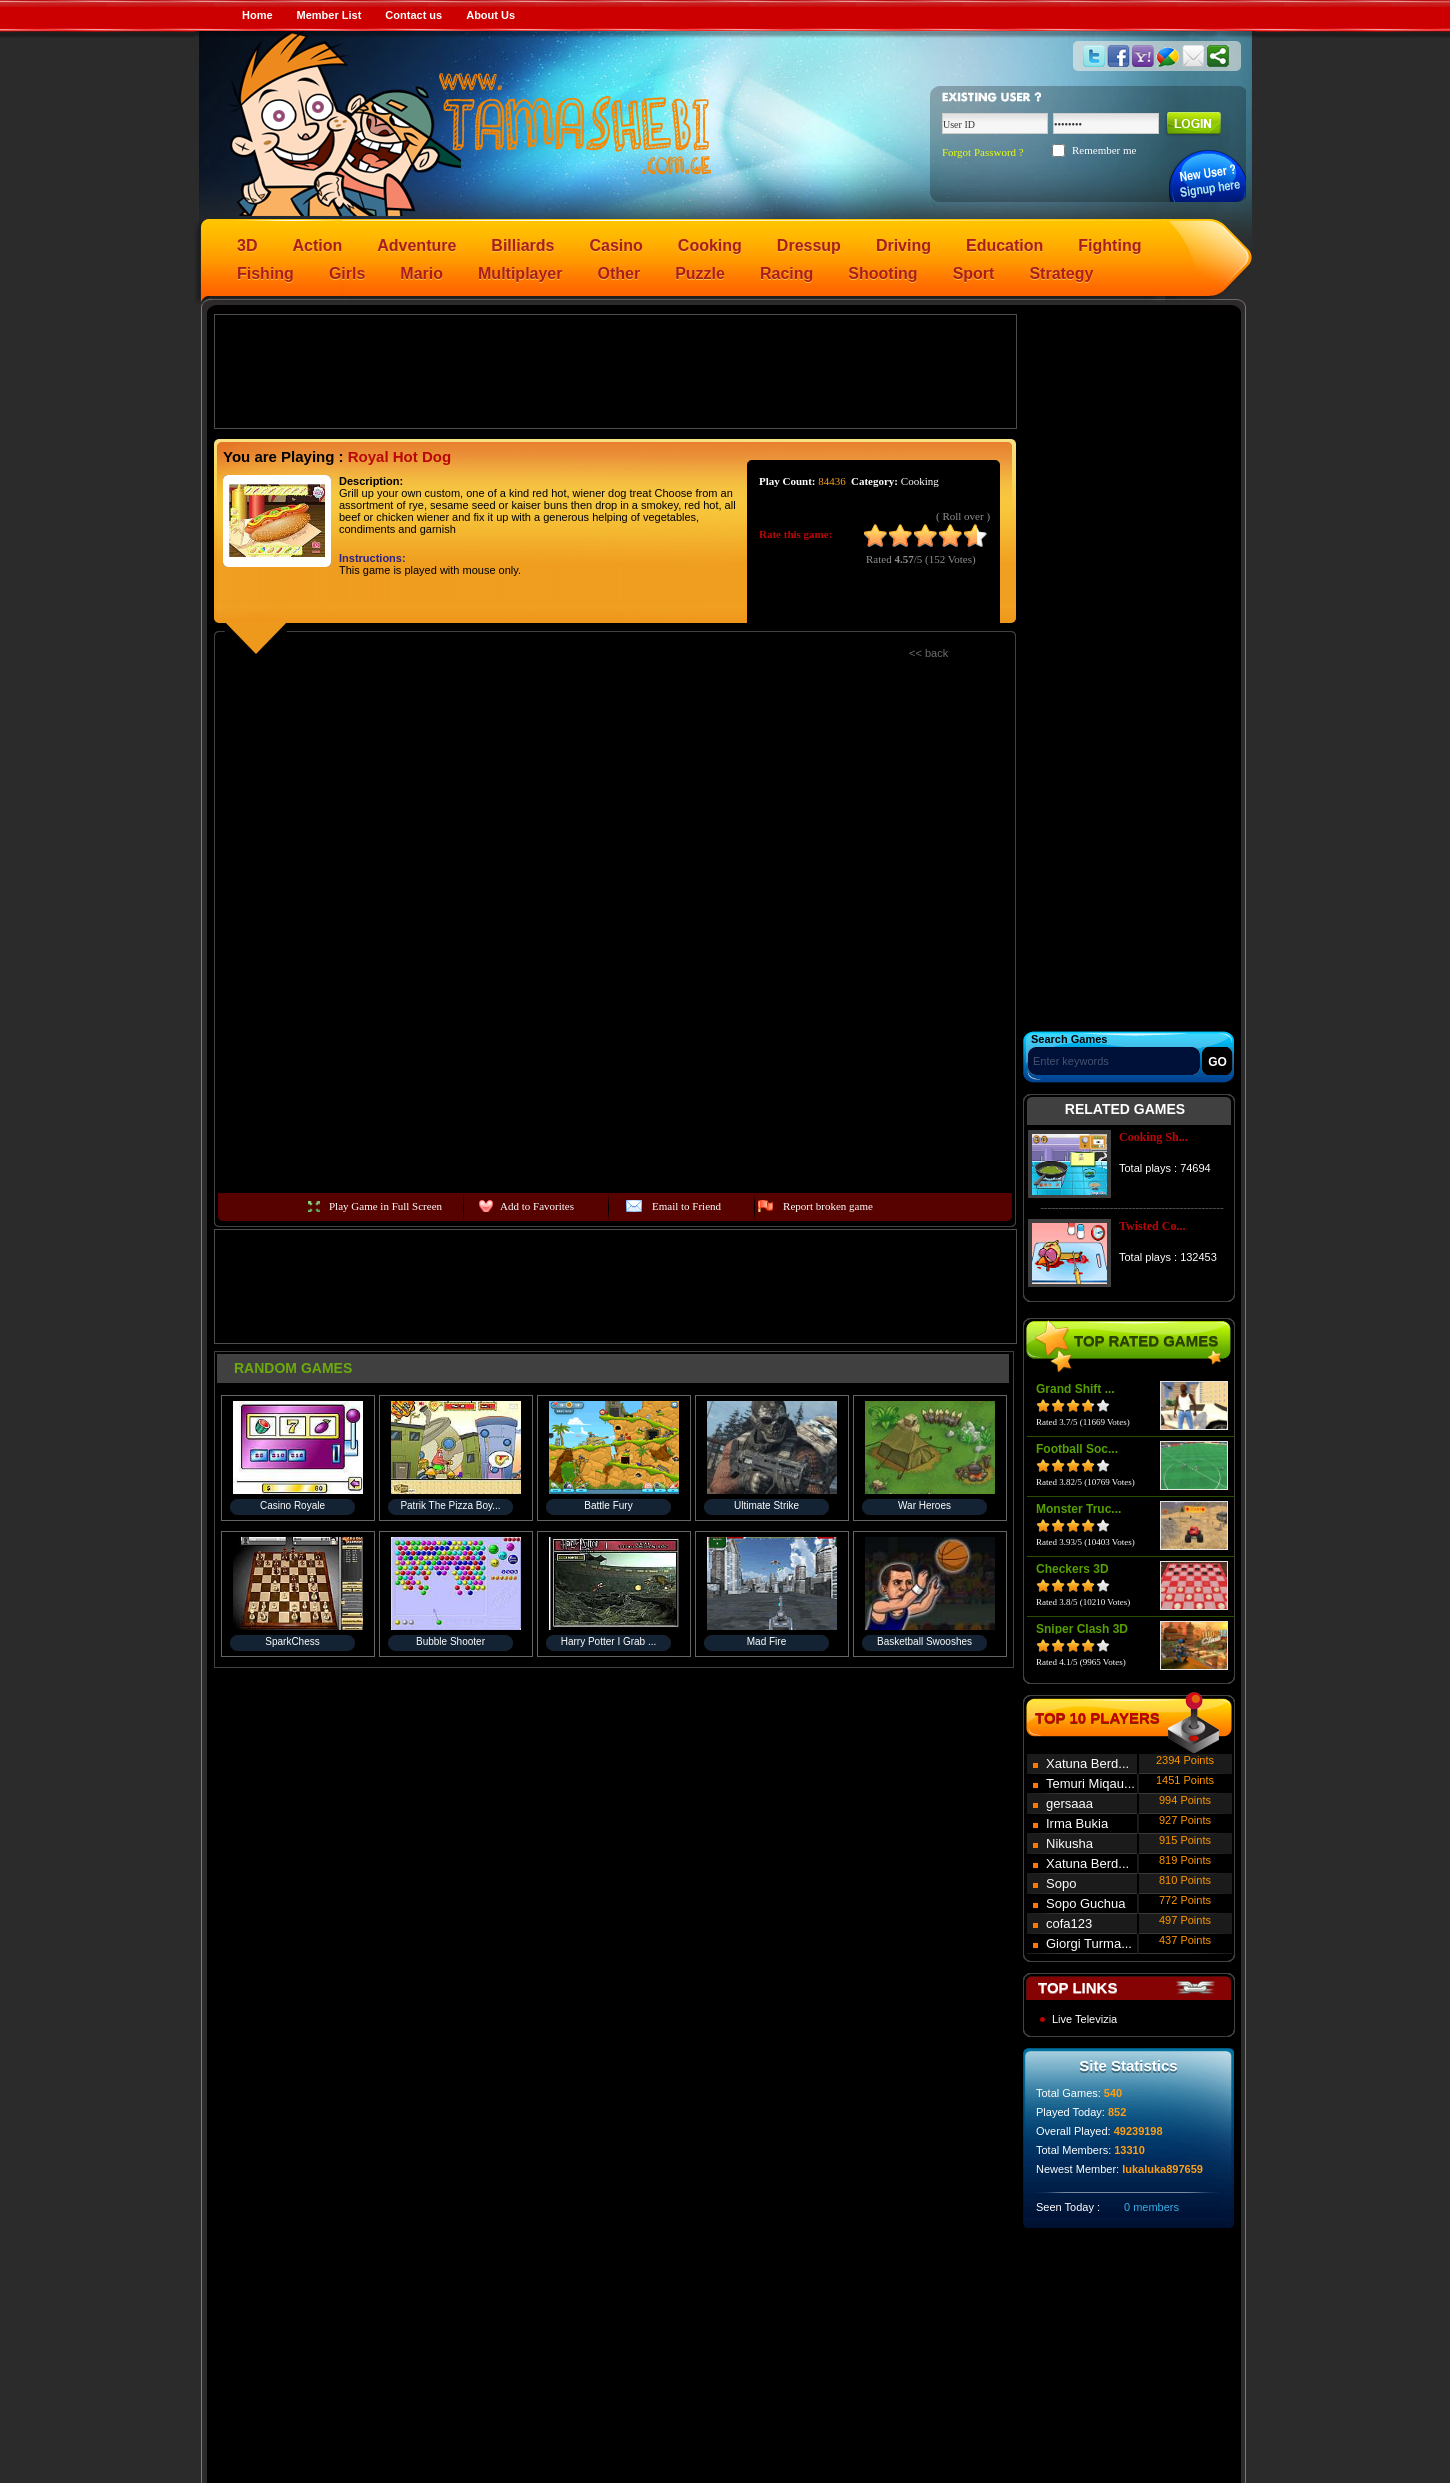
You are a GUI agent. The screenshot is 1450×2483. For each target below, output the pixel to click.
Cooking (710, 245)
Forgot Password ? (983, 152)
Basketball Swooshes (924, 1641)
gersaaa (1069, 1803)
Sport (974, 273)
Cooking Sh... (1153, 1137)
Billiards (522, 245)
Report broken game (828, 1206)
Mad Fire (766, 1641)
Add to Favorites (537, 1206)
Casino (616, 245)
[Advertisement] (616, 370)
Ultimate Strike (766, 1505)
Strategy (1061, 273)
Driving (903, 245)
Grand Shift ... (1075, 1389)
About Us (490, 15)
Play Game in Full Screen (385, 1206)
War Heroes (924, 1505)
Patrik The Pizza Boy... (450, 1505)
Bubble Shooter (450, 1641)
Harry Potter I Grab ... (609, 1641)
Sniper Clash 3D (1082, 1629)
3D (247, 245)
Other (619, 273)
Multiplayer (520, 273)
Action (317, 245)
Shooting (882, 273)
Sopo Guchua (1086, 1903)
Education (1004, 245)
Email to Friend (686, 1206)
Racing (786, 273)
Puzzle (700, 273)
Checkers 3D (1072, 1569)
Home (257, 15)
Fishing (265, 273)
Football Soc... (1077, 1449)
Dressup (809, 245)
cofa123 (1069, 1923)
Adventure (416, 245)
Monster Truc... (1078, 1509)
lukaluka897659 (1162, 2169)
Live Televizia (1084, 2019)
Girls (347, 273)
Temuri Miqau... (1090, 1783)
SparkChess (292, 1641)
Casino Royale (292, 1505)
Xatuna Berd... (1087, 1763)
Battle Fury (608, 1505)
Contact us (413, 15)
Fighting (1109, 245)
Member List (329, 15)
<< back (928, 653)
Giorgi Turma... (1089, 1943)
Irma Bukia (1077, 1823)
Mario (421, 273)
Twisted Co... (1152, 1226)
